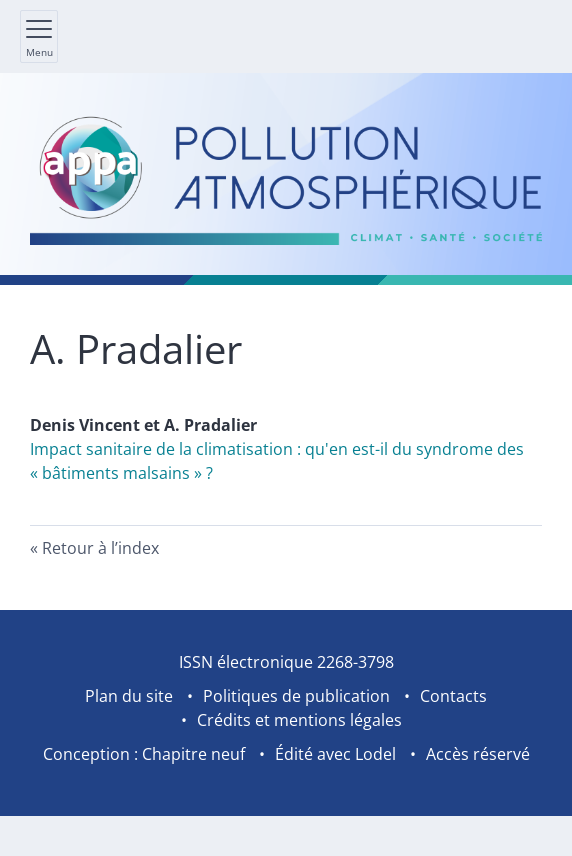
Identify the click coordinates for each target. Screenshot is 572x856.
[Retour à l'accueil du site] (286, 179)
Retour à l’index (100, 548)
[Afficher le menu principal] (39, 36)
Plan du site (129, 696)
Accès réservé (478, 754)
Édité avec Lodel (335, 754)
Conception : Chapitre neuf (144, 754)
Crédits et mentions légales (299, 720)
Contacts (453, 696)
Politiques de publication (296, 696)
